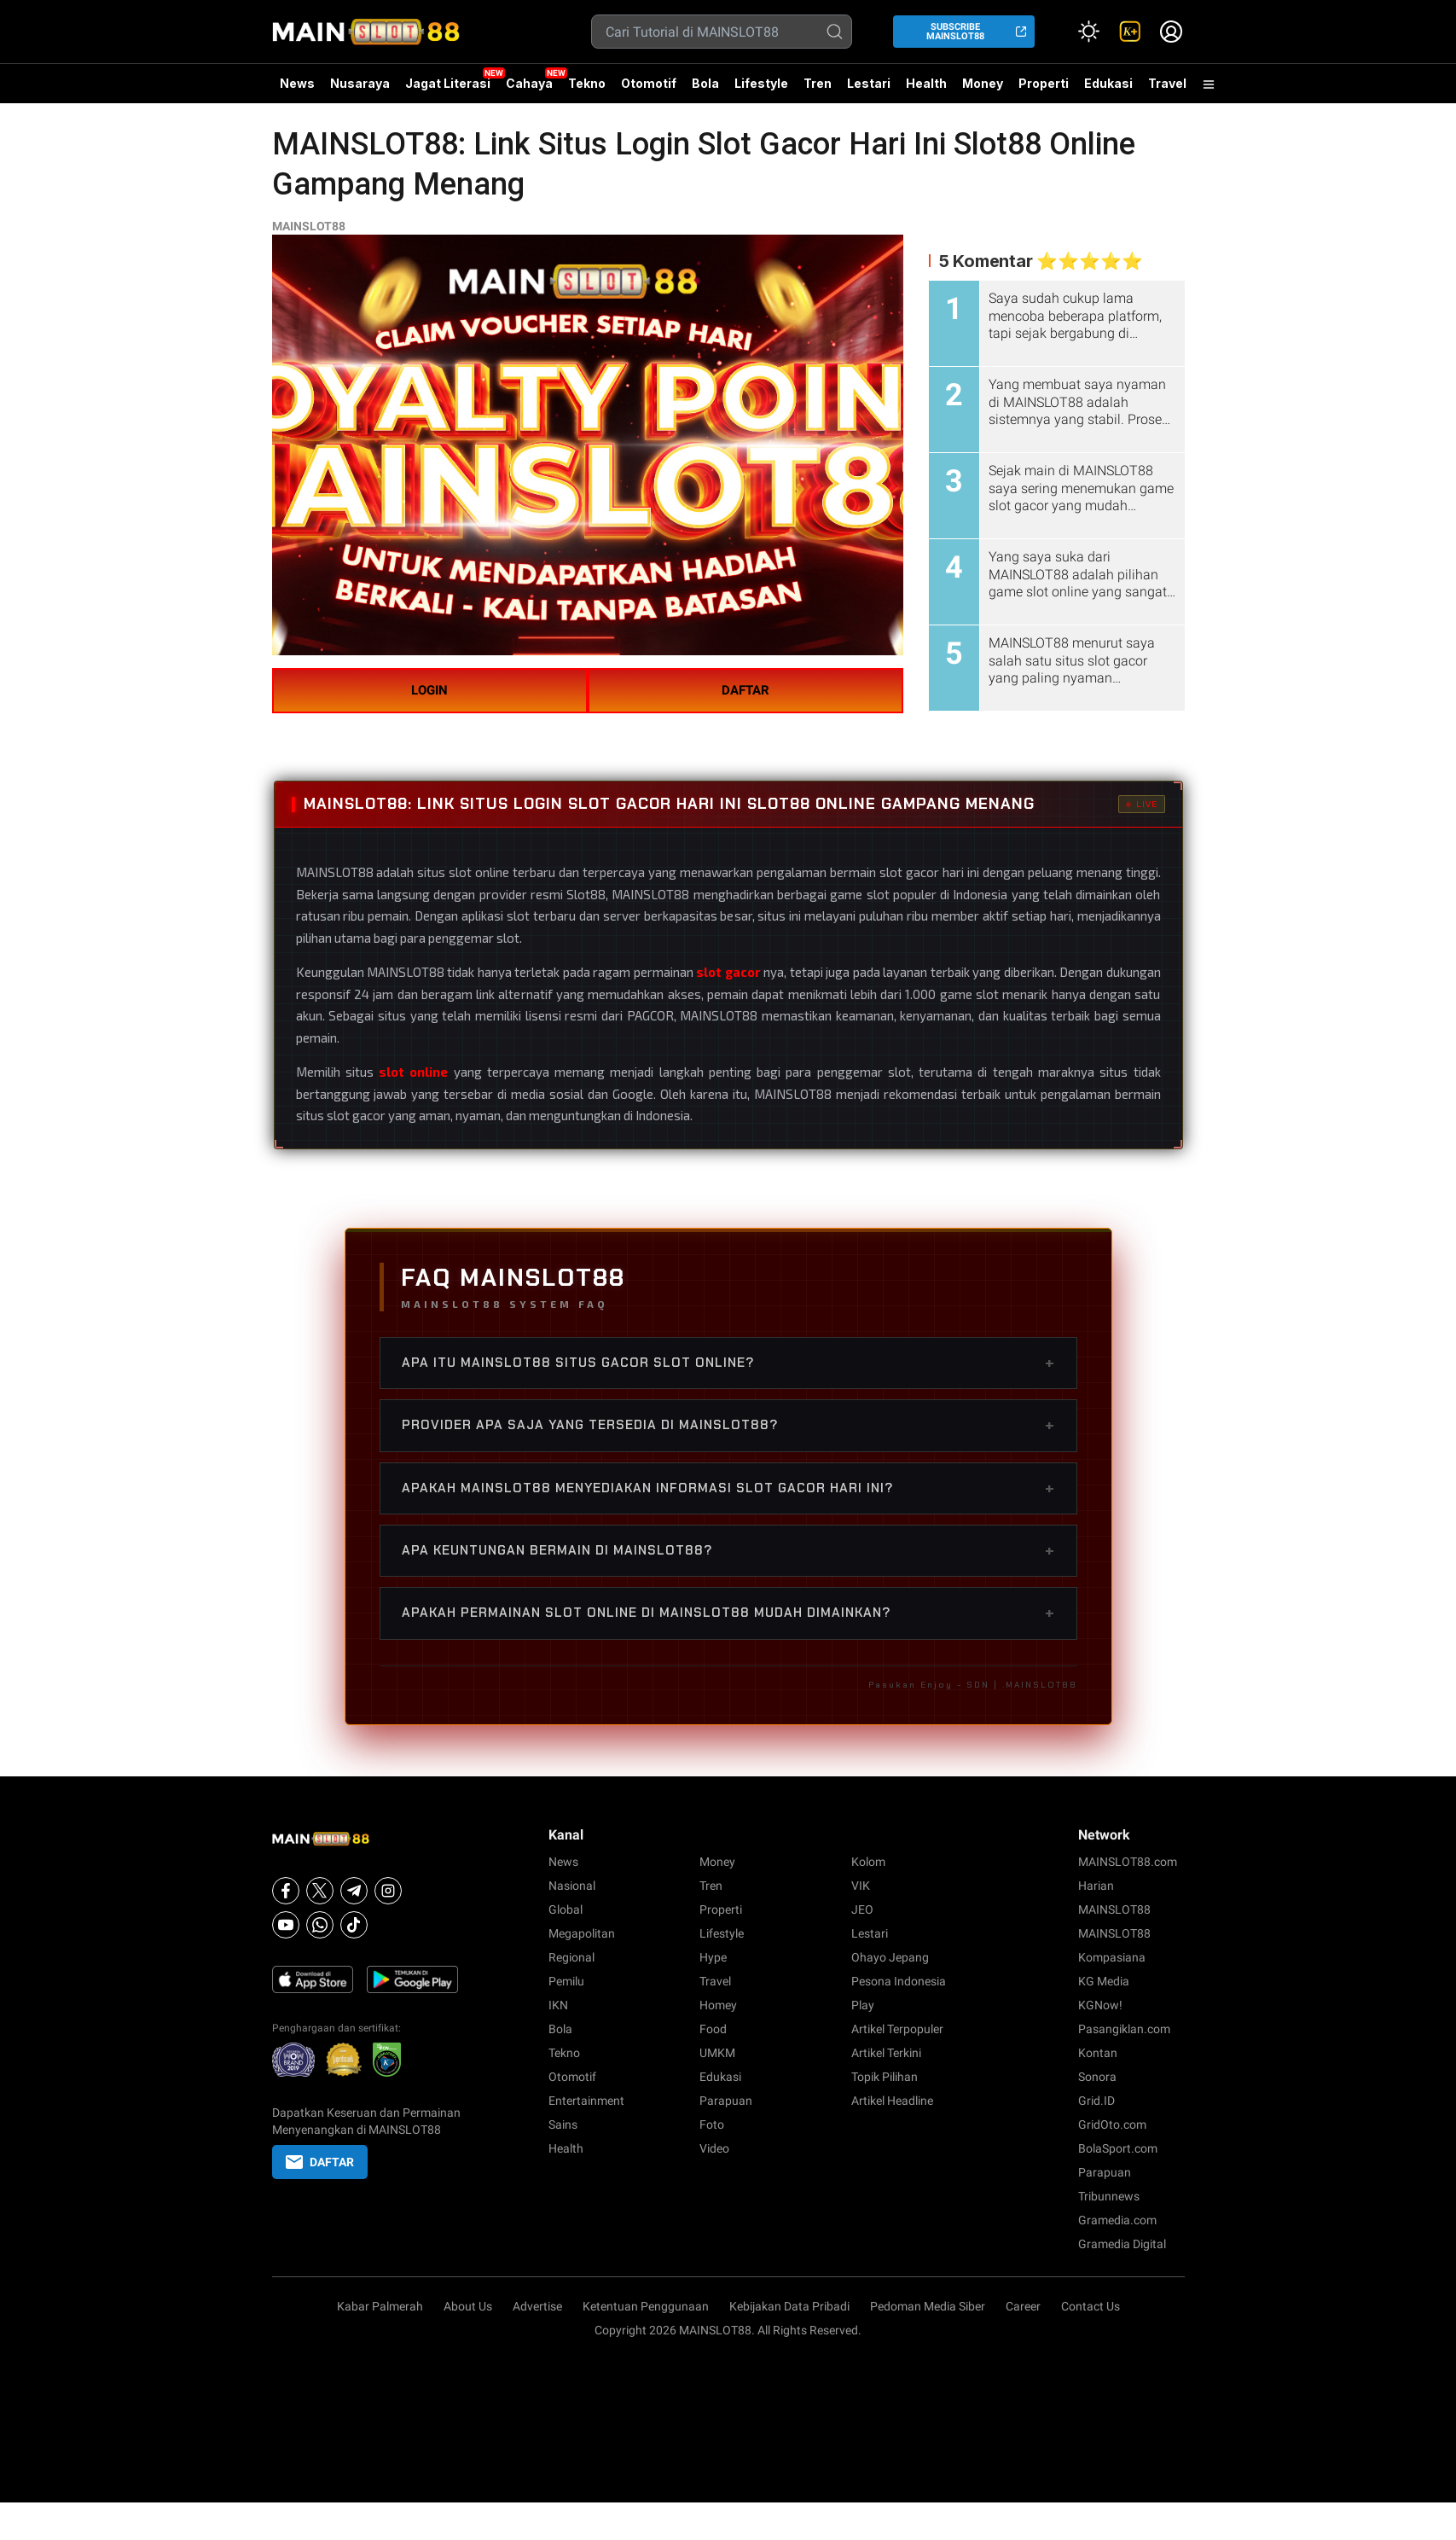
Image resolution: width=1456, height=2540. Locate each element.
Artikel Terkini (886, 2053)
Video (714, 2148)
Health (926, 83)
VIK (860, 1885)
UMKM (717, 2053)
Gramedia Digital (1122, 2244)
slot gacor (728, 971)
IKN (558, 2005)
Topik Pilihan (884, 2077)
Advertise (537, 2306)
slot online (413, 1071)
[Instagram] (388, 1890)
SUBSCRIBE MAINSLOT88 (955, 31)
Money (982, 83)
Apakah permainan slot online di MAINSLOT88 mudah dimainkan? (728, 1612)
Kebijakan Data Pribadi (789, 2306)
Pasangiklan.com (1124, 2029)
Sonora (1097, 2077)
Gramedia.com (1117, 2220)
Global (565, 1909)
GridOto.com (1112, 2124)
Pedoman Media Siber (927, 2306)
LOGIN (429, 690)
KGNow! (1100, 2005)
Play (862, 2005)
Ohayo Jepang (890, 1957)
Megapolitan (581, 1933)
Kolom (868, 1862)
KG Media (1103, 1981)
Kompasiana (1112, 1957)
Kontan (1097, 2053)
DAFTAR (745, 690)
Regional (571, 1957)
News (297, 83)
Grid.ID (1096, 2100)
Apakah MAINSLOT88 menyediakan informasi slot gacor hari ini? (728, 1488)
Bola (705, 83)
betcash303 (1333, 1869)
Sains (562, 2124)
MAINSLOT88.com (1127, 1862)
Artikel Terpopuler (897, 2029)
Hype (713, 1957)
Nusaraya (360, 83)
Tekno (587, 83)
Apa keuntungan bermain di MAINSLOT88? (728, 1550)
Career (1023, 2306)
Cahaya (529, 83)
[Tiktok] (354, 1924)
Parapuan (725, 2100)
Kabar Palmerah (380, 2306)
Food (713, 2029)
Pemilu (566, 1981)
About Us (468, 2306)
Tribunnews (1109, 2196)
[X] (320, 1890)
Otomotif (648, 83)
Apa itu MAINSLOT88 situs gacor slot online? (728, 1362)
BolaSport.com (1117, 2148)
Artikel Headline (892, 2100)
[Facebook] (285, 1890)
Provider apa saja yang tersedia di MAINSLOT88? (728, 1425)
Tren (817, 83)
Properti (1043, 83)
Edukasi (1108, 83)
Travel (1167, 83)
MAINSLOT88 (308, 226)
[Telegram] (354, 1890)
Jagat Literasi (447, 83)
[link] (1130, 31)
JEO (862, 1909)
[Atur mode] (1089, 31)
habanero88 (1269, 1869)
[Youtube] (285, 1924)
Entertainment (586, 2100)
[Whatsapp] (320, 1924)
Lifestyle (761, 83)
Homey (718, 2005)
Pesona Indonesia (898, 1981)
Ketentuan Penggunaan (646, 2306)
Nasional (571, 1885)
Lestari (868, 89)
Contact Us (1090, 2306)
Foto (711, 2124)
